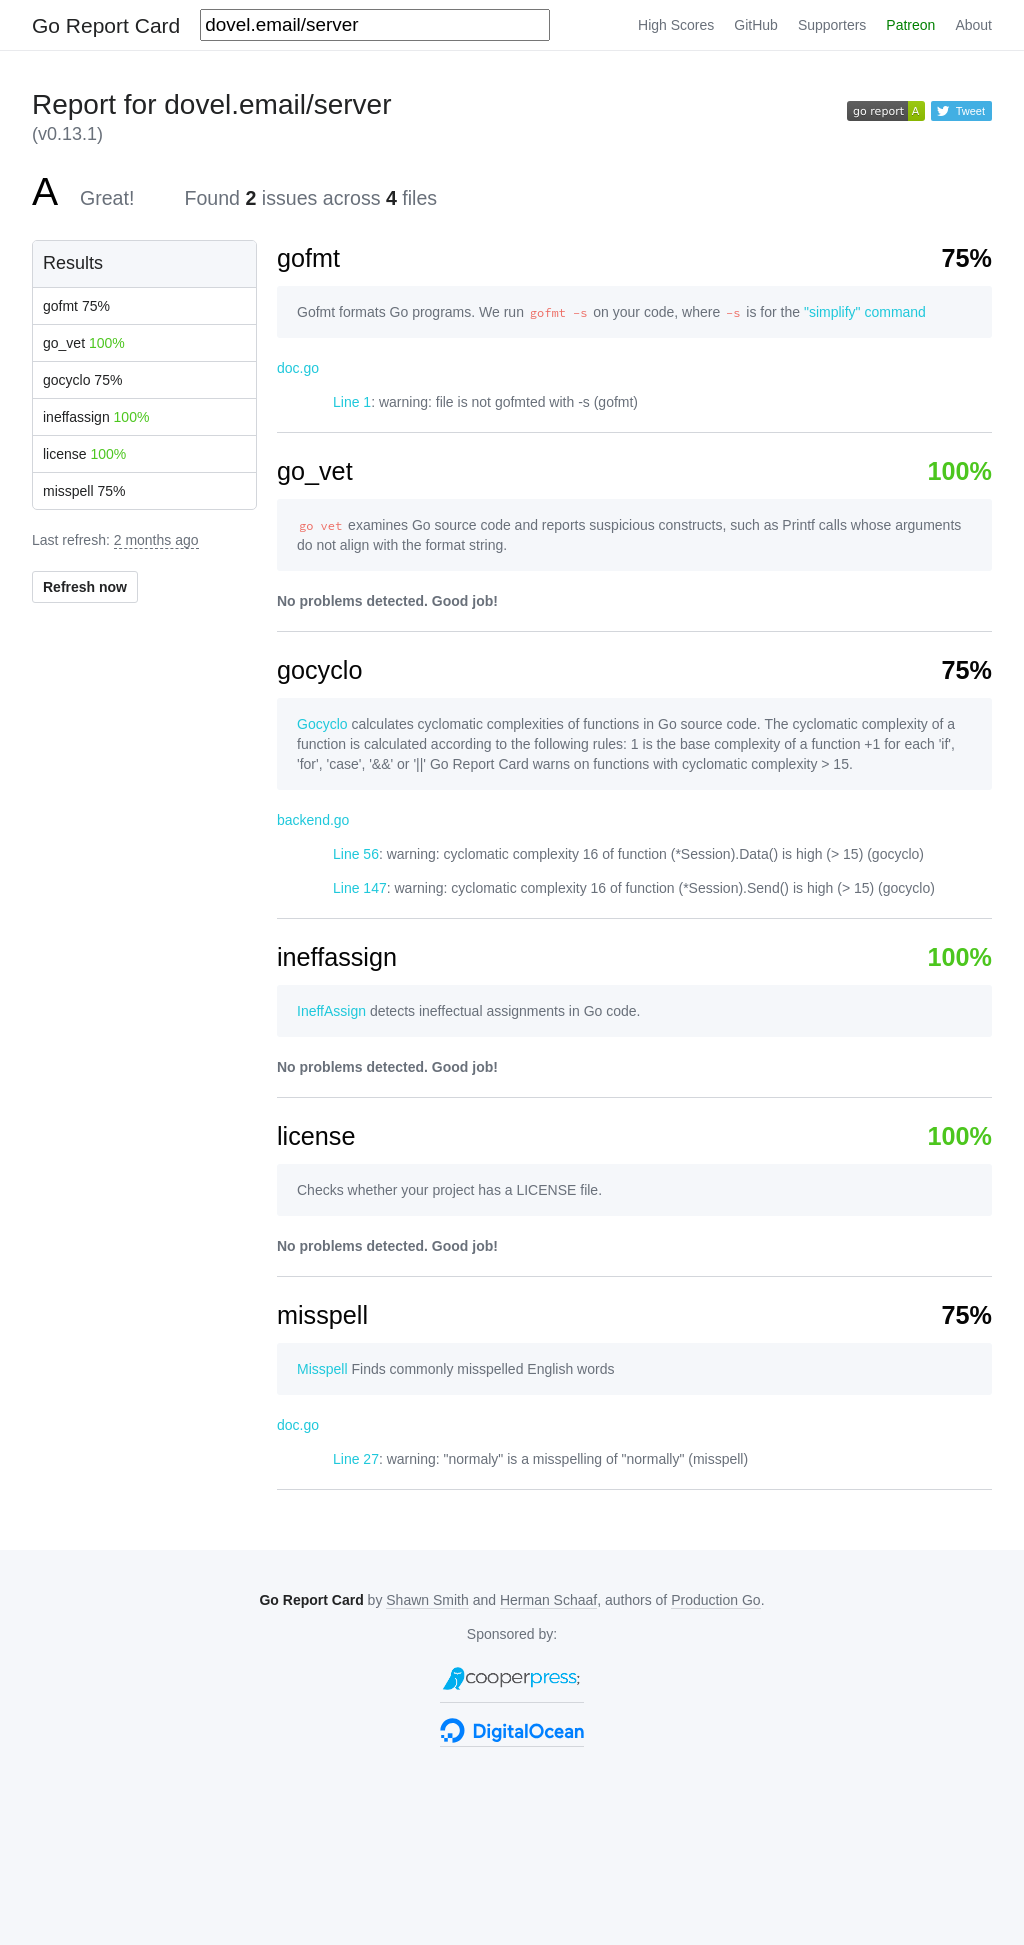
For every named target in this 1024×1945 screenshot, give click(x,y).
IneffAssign (331, 1011)
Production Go (716, 1600)
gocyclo (82, 380)
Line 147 (360, 888)
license (84, 454)
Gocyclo (322, 724)
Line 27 (356, 1459)
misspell (84, 491)
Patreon (910, 25)
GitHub (756, 25)
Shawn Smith (427, 1600)
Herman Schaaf (548, 1600)
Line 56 (356, 854)
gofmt (76, 306)
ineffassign (96, 417)
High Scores (676, 25)
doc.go (298, 368)
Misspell (322, 1369)
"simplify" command (865, 312)
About (973, 25)
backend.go (313, 820)
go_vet (84, 343)
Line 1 (352, 402)
